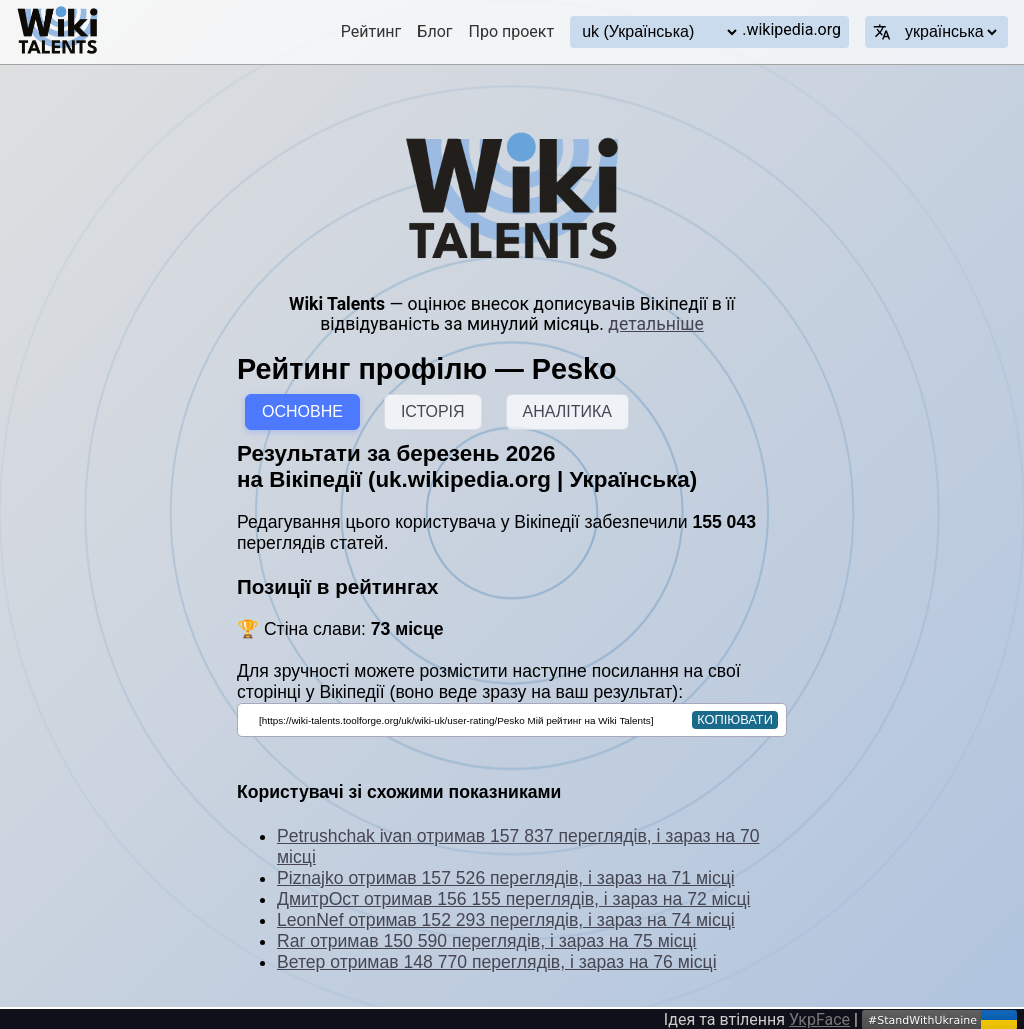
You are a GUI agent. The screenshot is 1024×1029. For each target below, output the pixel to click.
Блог (434, 31)
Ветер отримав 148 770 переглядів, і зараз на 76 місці (497, 962)
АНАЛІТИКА (567, 411)
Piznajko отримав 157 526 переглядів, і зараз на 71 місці (506, 878)
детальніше (655, 324)
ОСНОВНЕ (302, 411)
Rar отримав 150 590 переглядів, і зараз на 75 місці (487, 941)
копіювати (735, 719)
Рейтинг (371, 31)
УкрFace (819, 1019)
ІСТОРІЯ (433, 411)
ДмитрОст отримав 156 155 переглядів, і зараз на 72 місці (513, 899)
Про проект (512, 31)
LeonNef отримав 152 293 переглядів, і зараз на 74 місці (506, 920)
